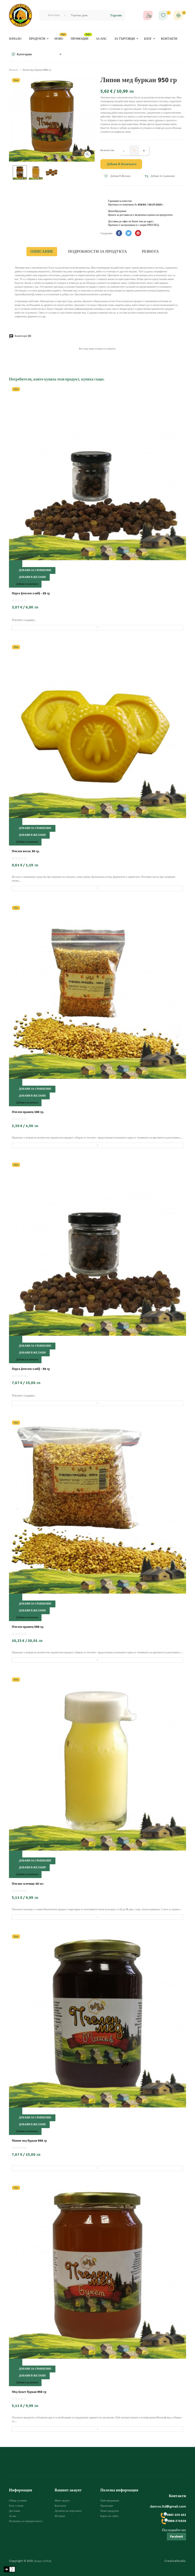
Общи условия (18, 2500)
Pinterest (138, 233)
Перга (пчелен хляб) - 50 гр (31, 1369)
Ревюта (150, 251)
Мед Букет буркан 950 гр (29, 2392)
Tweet (128, 233)
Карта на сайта (109, 2516)
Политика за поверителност (26, 2521)
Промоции (106, 2505)
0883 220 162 (173, 2515)
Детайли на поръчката (68, 2510)
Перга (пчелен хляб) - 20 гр (31, 593)
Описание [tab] (41, 251)
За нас (13, 2516)
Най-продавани (109, 2500)
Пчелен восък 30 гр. (26, 851)
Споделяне (119, 233)
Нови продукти (109, 2510)
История (60, 2516)
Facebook (176, 2536)
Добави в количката (121, 164)
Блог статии (16, 2505)
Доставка (14, 2510)
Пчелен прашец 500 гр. (28, 1627)
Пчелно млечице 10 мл (27, 1884)
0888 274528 (173, 2521)
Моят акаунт (62, 2500)
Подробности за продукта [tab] (97, 251)
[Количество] (134, 150)
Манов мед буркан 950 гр (29, 2141)
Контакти (60, 2505)
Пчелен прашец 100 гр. (28, 1112)
